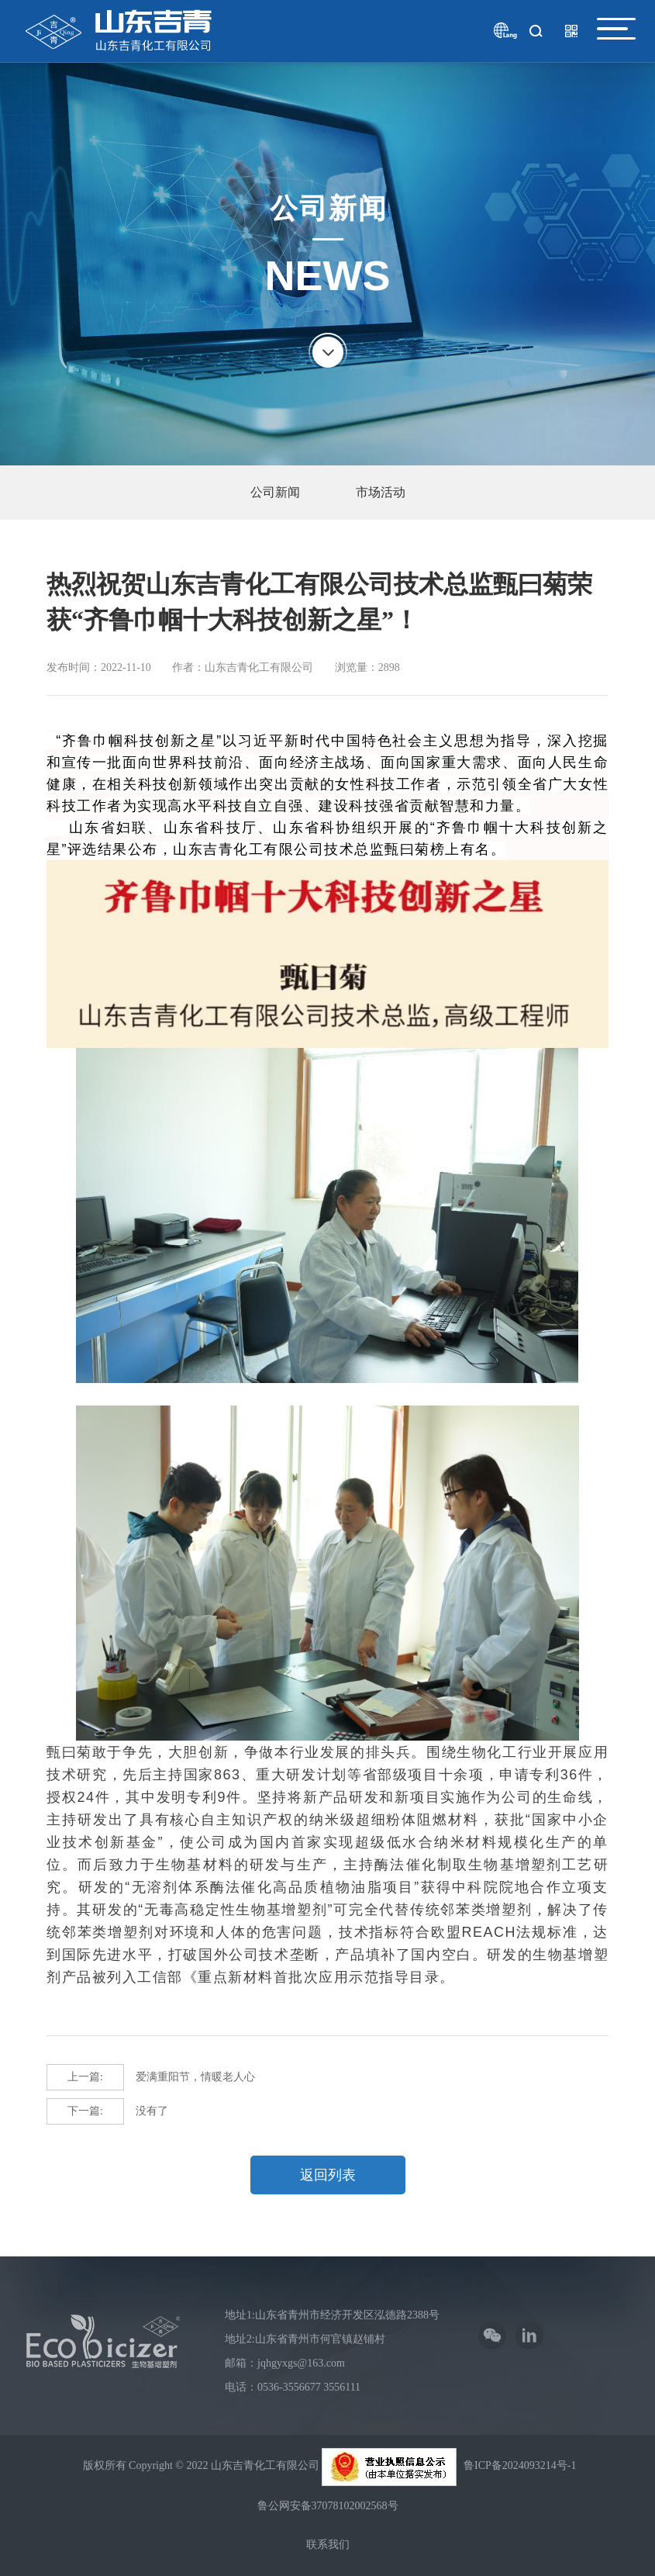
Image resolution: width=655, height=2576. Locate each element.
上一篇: (85, 2077)
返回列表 (328, 2175)
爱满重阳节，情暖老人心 (151, 2077)
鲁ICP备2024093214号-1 (520, 2465)
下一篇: (85, 2111)
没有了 (107, 2111)
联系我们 (328, 2544)
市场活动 (380, 492)
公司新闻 (275, 492)
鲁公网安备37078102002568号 (327, 2506)
